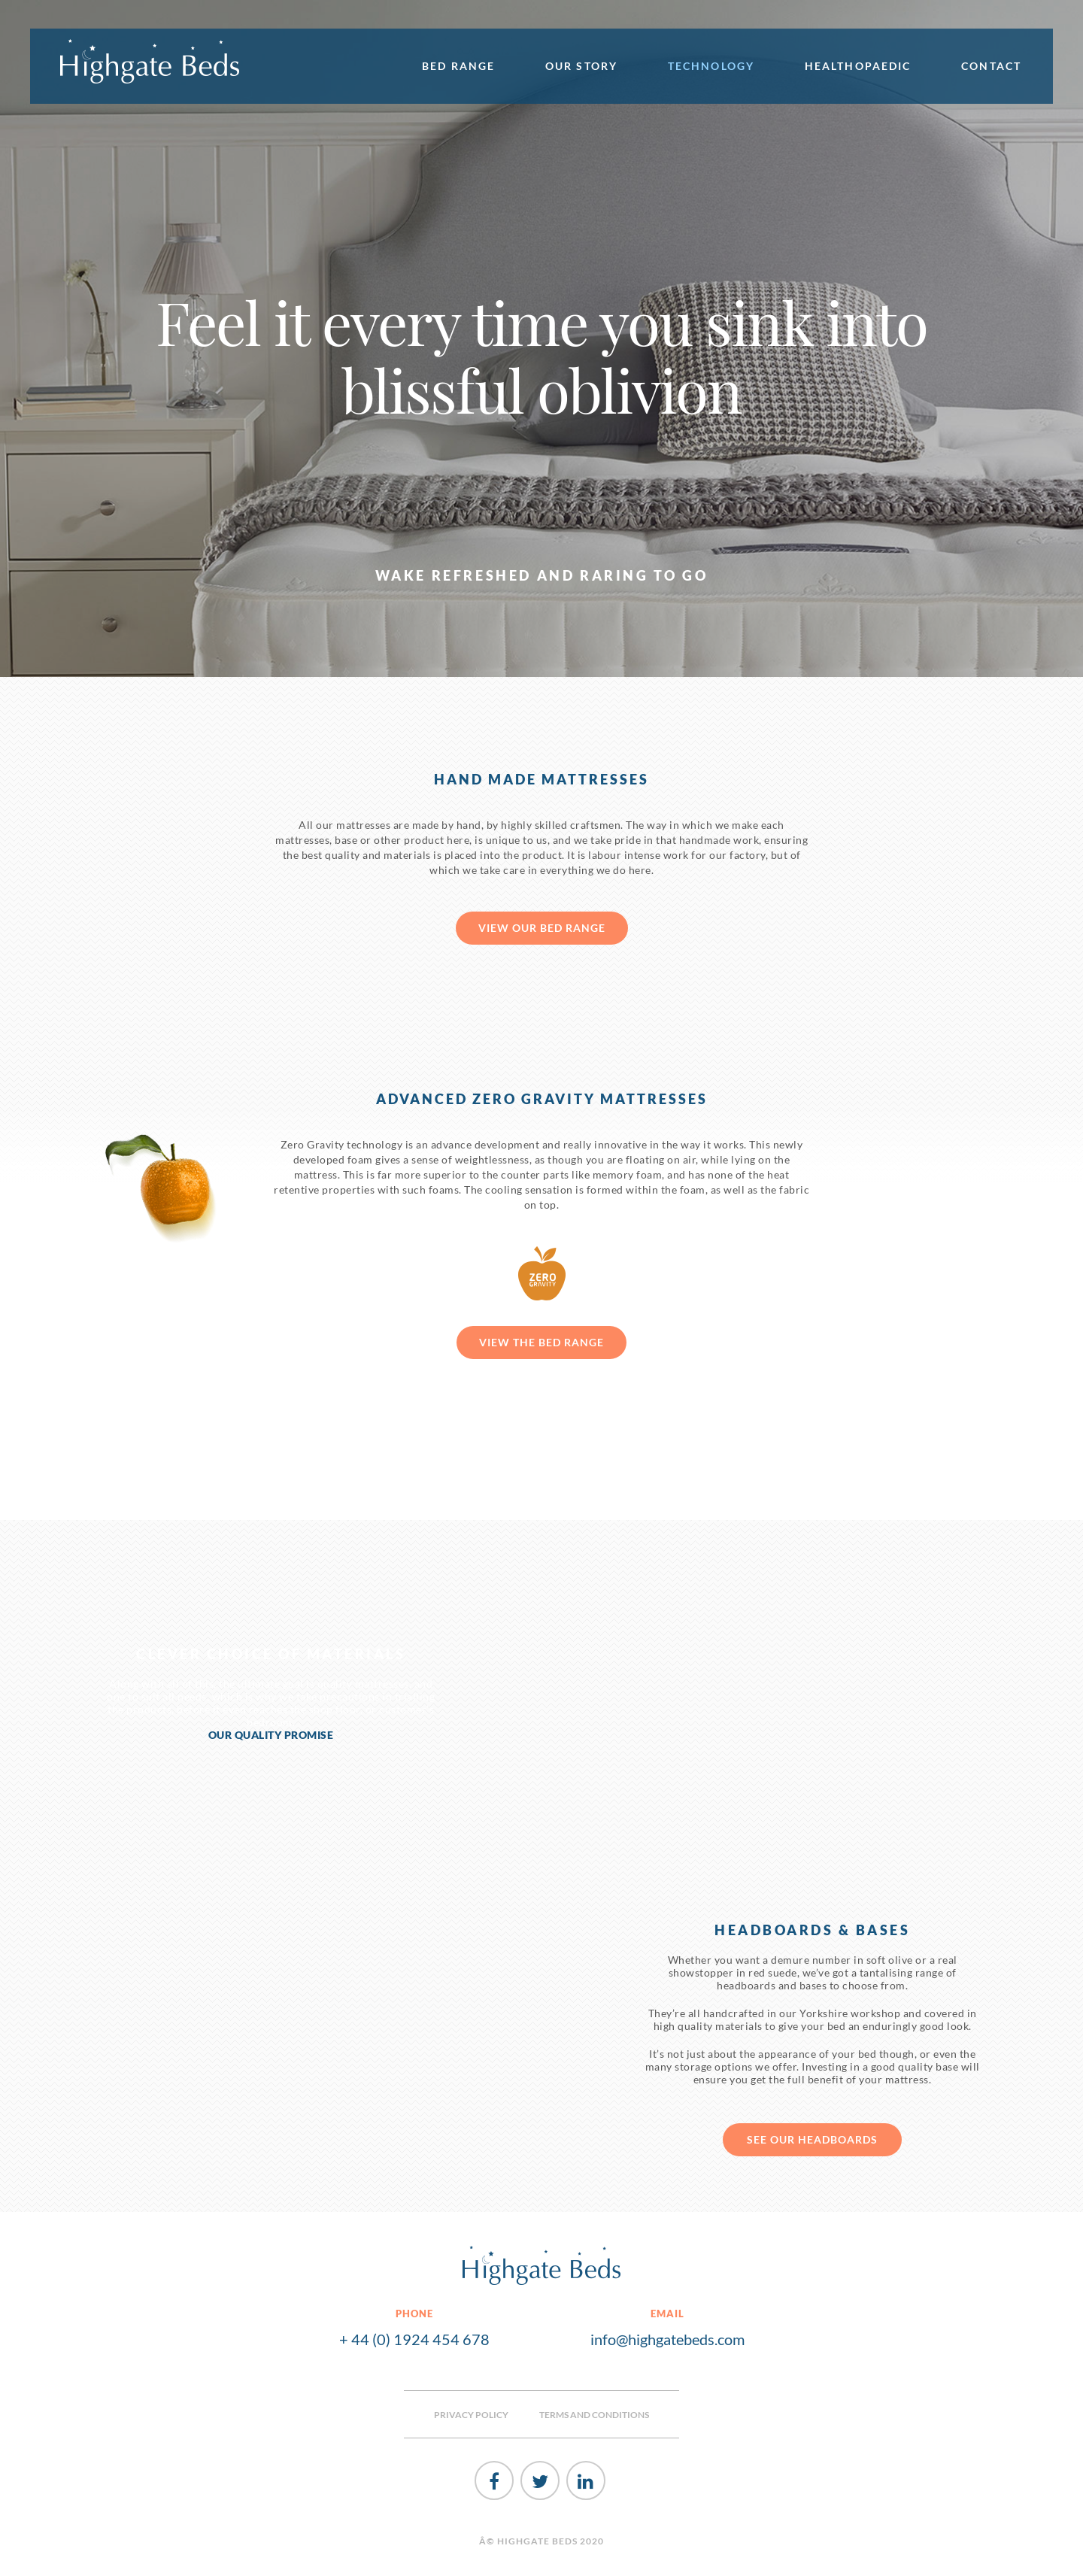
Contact (991, 65)
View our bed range (541, 927)
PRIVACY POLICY (471, 2414)
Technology (711, 65)
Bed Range (458, 65)
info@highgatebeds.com (667, 2339)
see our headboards (812, 2139)
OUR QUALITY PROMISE (271, 1734)
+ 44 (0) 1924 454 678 (414, 2339)
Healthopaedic (858, 65)
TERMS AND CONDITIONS (594, 2414)
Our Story (581, 65)
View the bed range (541, 1342)
